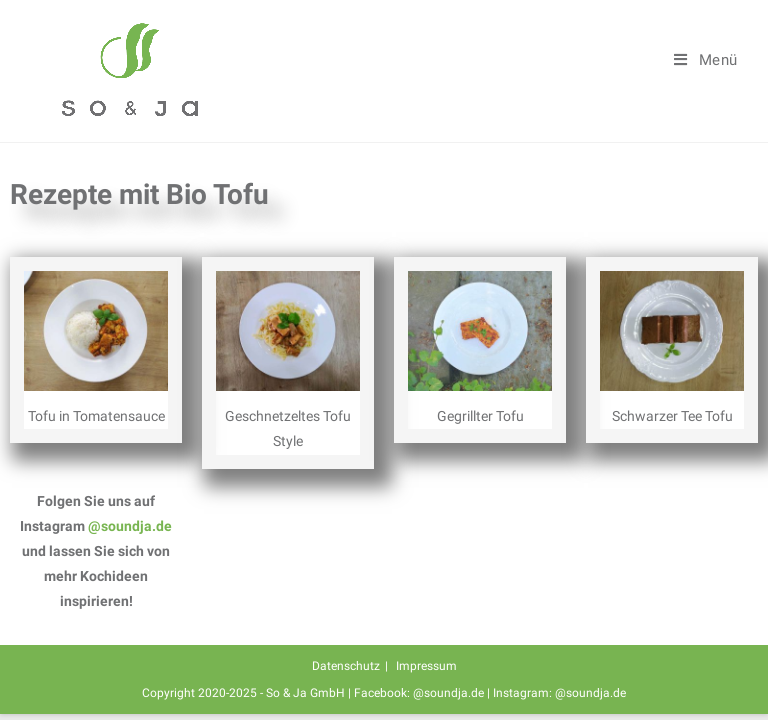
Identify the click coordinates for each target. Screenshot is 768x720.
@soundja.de (130, 526)
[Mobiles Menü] (706, 60)
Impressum (426, 666)
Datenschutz (346, 666)
